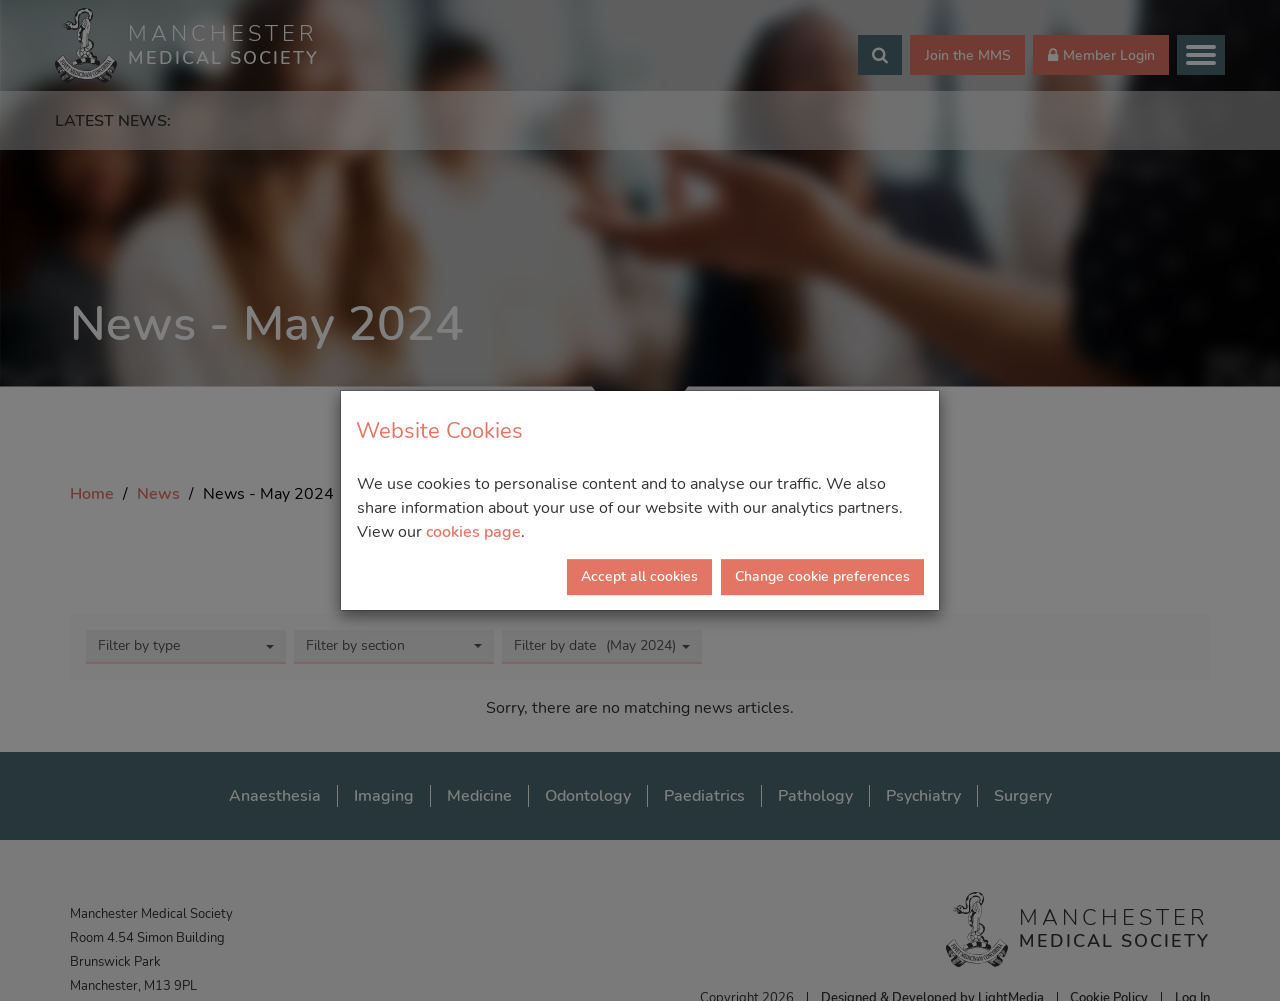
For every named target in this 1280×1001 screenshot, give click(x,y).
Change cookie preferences (822, 576)
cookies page (473, 532)
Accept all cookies (639, 576)
